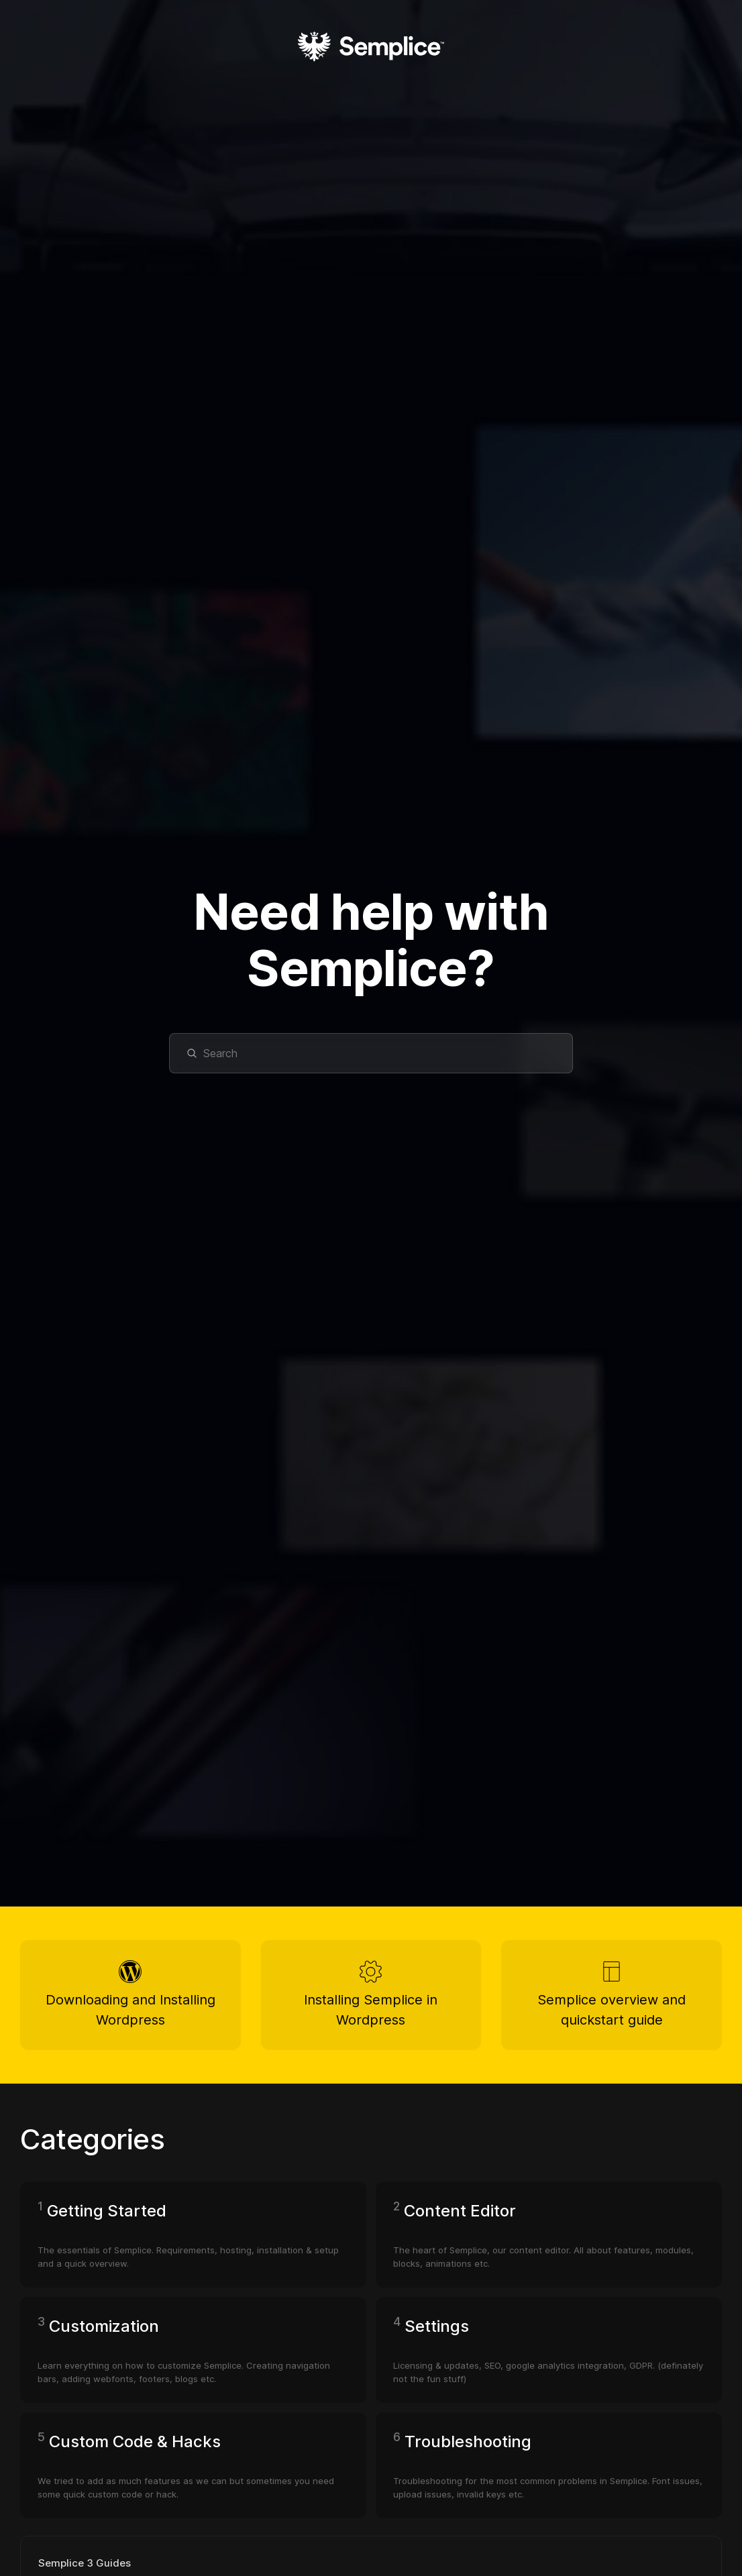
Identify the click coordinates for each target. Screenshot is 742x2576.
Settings (437, 2333)
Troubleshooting (468, 2448)
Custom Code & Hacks (135, 2448)
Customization (104, 2333)
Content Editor (460, 2217)
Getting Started (106, 2217)
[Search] (371, 1053)
